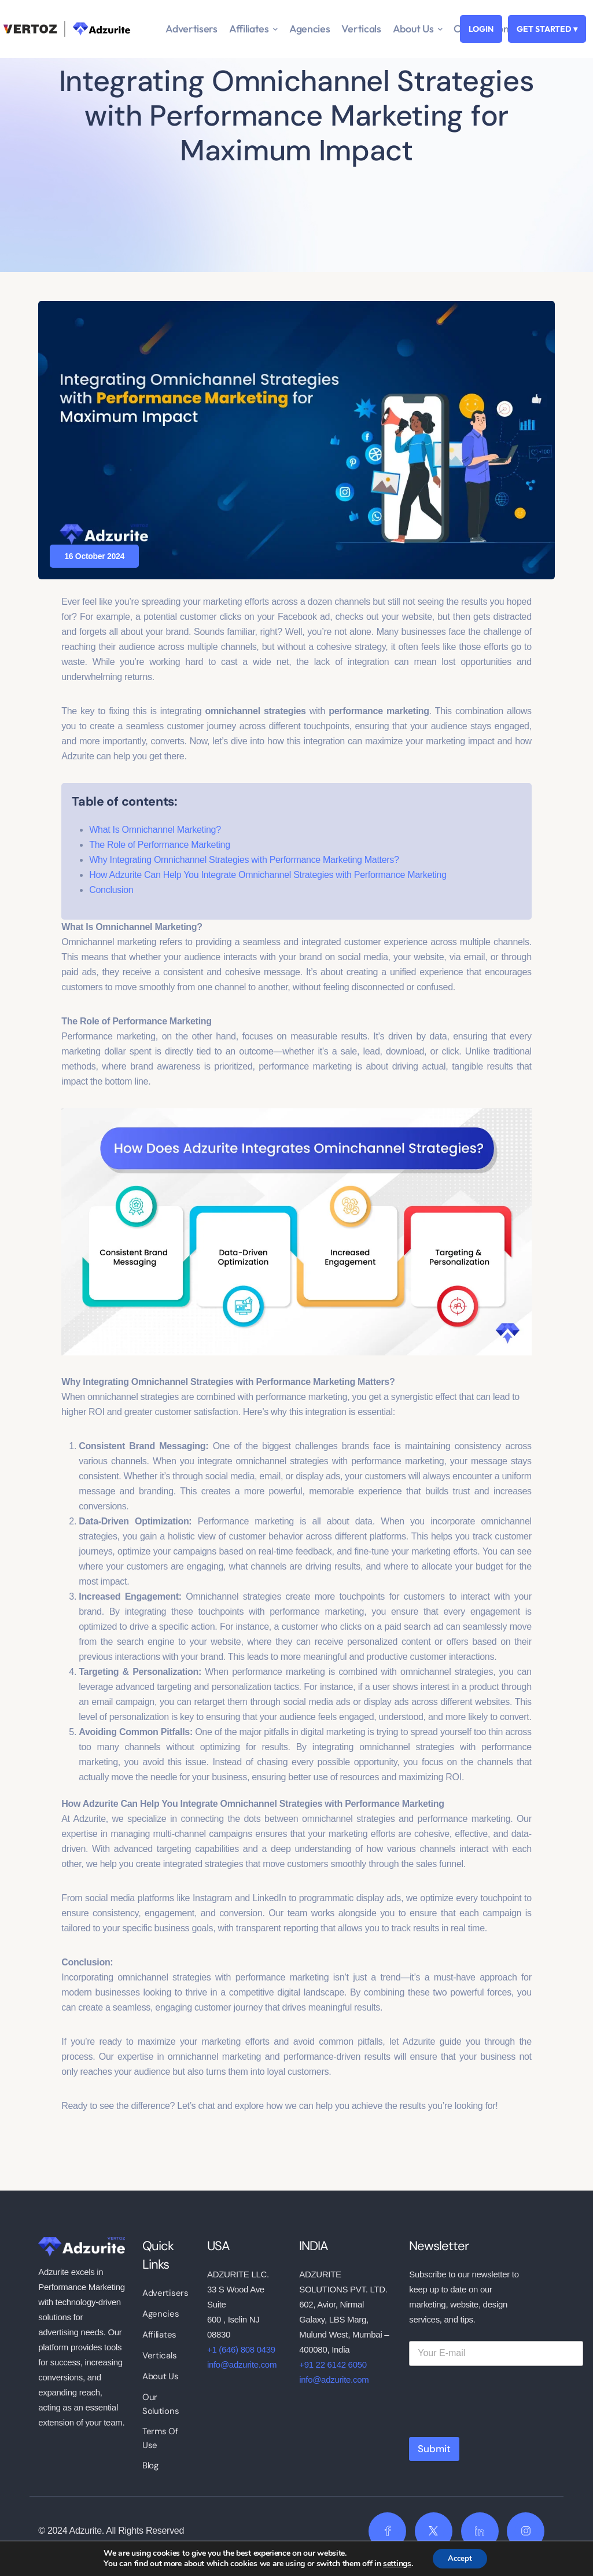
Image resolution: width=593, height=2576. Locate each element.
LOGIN (481, 29)
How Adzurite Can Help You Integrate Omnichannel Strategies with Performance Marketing (268, 875)
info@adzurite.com (242, 2364)
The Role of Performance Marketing (159, 845)
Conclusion (111, 890)
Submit (434, 2448)
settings (394, 2563)
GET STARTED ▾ (547, 29)
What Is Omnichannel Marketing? (155, 830)
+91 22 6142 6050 (333, 2364)
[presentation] (497, 2423)
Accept (460, 2557)
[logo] (81, 2246)
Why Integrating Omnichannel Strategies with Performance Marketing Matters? (244, 860)
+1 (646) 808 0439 (241, 2349)
